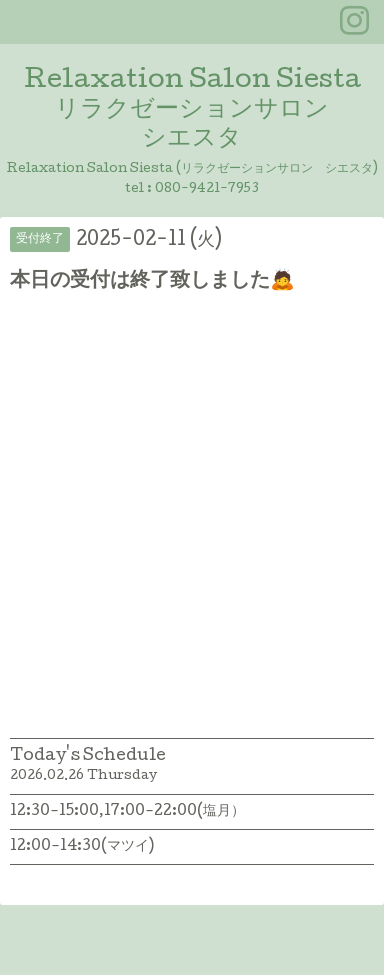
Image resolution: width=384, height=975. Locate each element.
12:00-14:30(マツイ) (82, 847)
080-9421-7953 (207, 189)
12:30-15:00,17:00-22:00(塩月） (127, 812)
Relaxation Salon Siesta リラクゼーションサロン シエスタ (192, 110)
